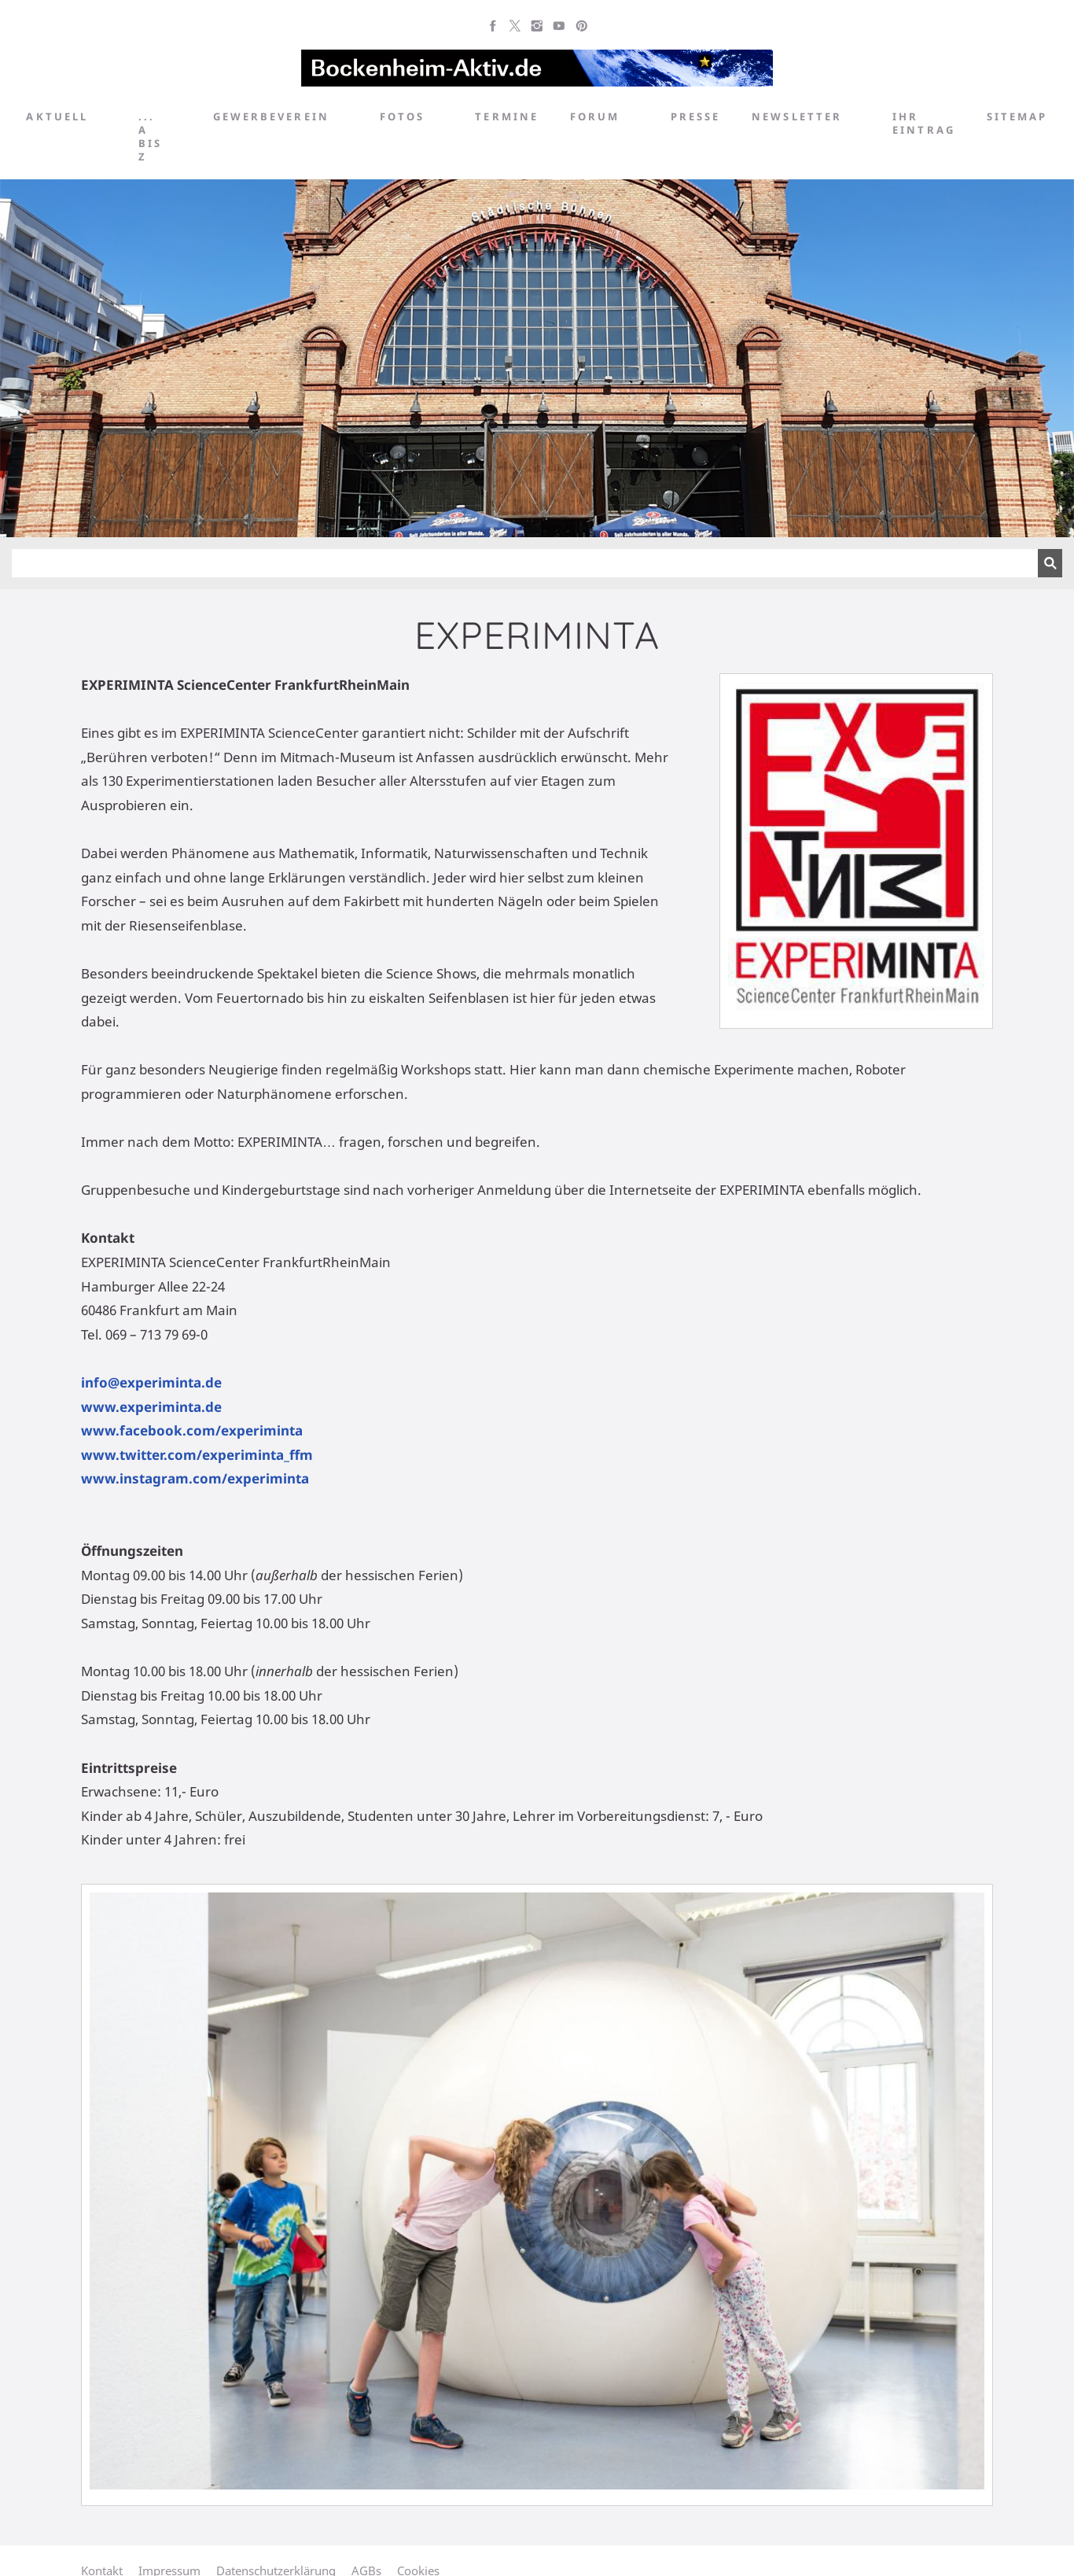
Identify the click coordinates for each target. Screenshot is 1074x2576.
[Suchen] (525, 563)
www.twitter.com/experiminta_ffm (197, 1455)
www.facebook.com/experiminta (192, 1430)
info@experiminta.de (151, 1382)
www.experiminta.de (151, 1407)
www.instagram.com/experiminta (195, 1478)
